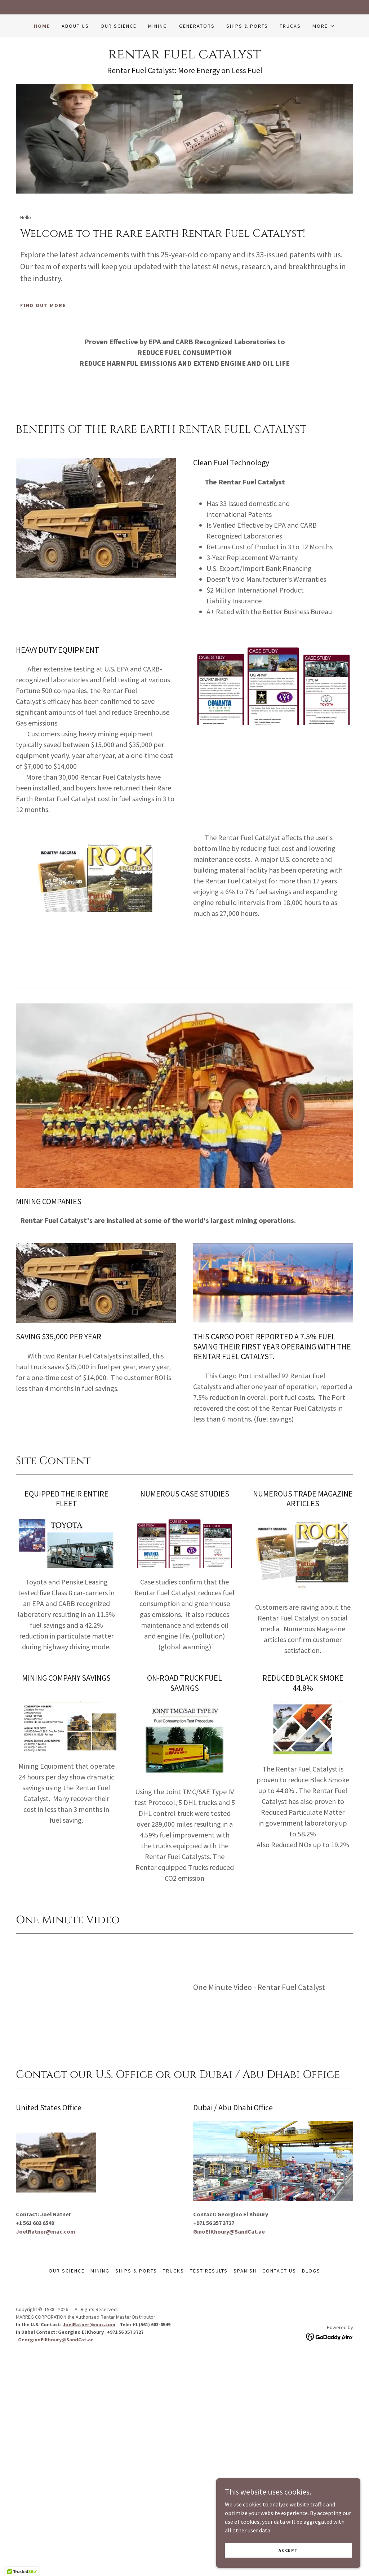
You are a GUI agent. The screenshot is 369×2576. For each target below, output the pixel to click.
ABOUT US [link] (75, 26)
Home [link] (42, 26)
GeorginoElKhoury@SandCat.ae (56, 2339)
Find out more (43, 305)
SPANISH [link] (245, 2270)
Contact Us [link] (279, 2270)
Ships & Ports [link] (247, 26)
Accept (288, 2550)
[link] (184, 56)
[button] (323, 26)
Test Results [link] (209, 2270)
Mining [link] (157, 26)
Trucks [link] (290, 26)
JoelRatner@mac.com (45, 2231)
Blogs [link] (311, 2270)
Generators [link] (197, 26)
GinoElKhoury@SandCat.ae (229, 2231)
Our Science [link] (119, 26)
